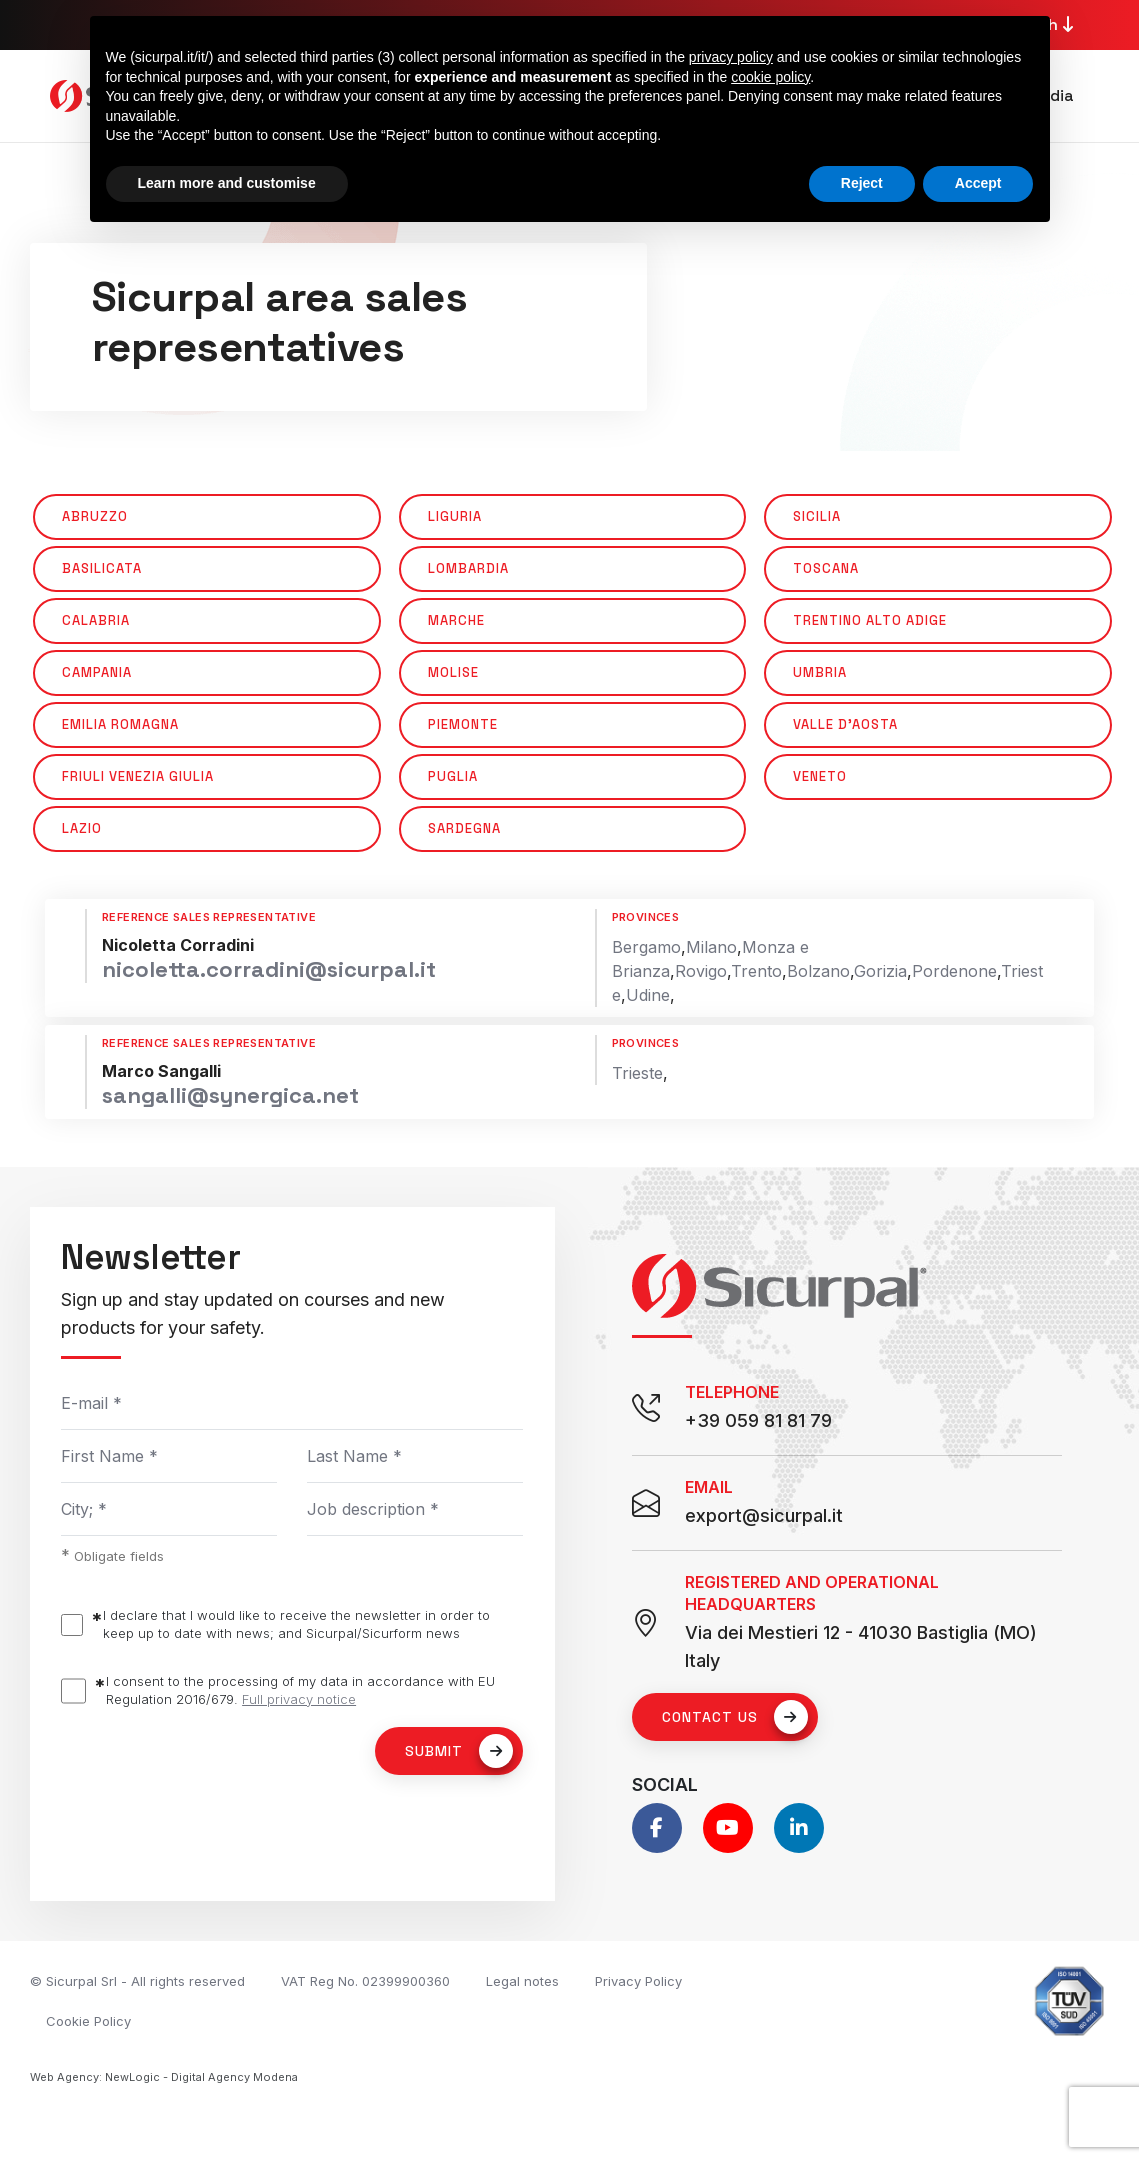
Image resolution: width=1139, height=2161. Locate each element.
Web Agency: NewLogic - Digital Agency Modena (164, 2077)
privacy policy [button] (731, 57)
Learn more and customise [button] (227, 183)
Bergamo (646, 947)
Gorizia (880, 971)
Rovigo (701, 971)
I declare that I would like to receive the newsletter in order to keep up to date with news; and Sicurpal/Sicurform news (296, 1624)
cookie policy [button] (770, 77)
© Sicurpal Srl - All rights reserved (137, 1981)
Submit (459, 1751)
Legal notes (522, 1981)
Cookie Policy (88, 2021)
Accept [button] (978, 183)
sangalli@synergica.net (230, 1095)
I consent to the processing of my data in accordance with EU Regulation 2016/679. (300, 1690)
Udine (648, 995)
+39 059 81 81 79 (758, 1420)
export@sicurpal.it (764, 1515)
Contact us (735, 1717)
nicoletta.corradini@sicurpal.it (269, 969)
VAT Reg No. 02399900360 (365, 1981)
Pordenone (954, 971)
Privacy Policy (638, 1981)
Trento (756, 971)
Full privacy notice (299, 1699)
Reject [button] (862, 183)
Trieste (637, 1073)
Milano (711, 947)
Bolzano (818, 971)
